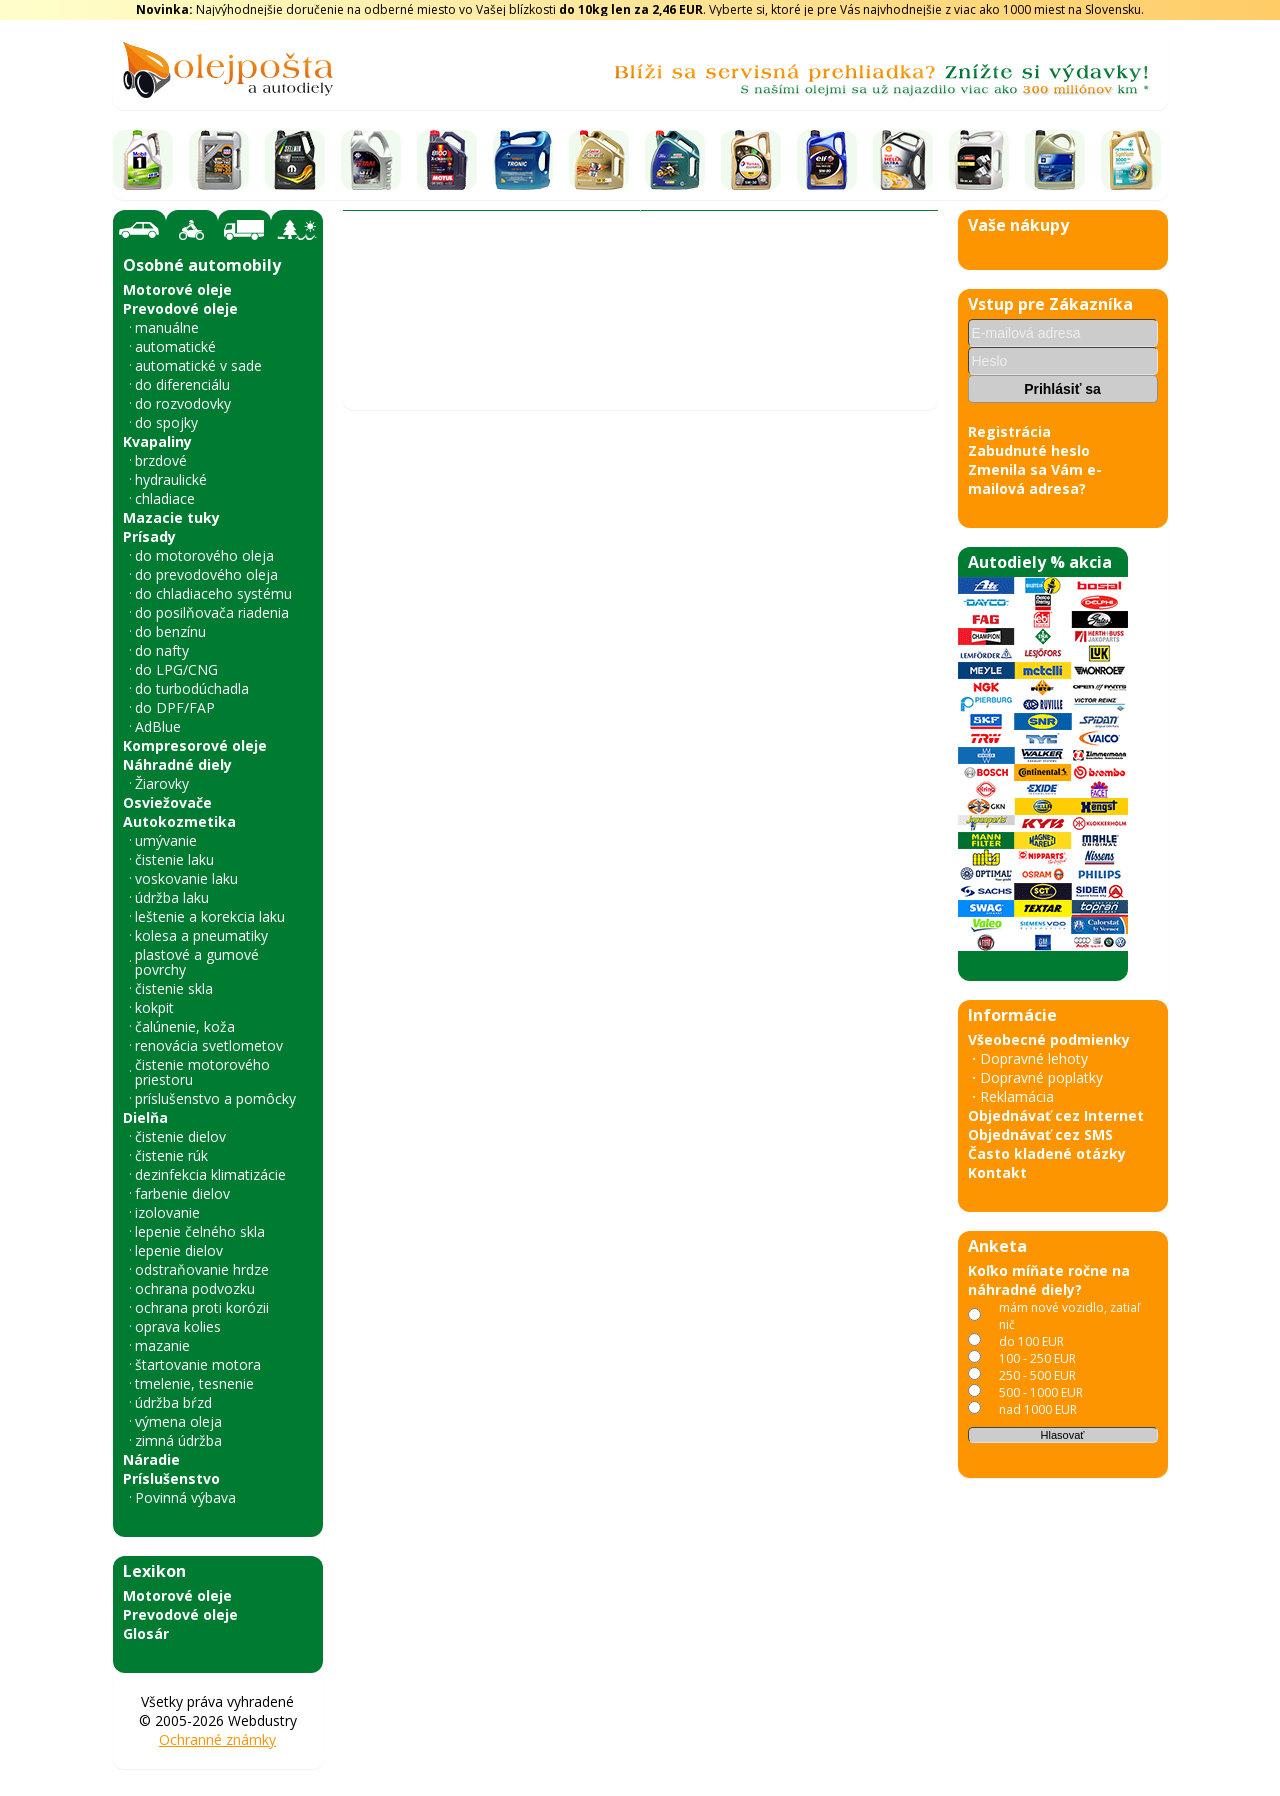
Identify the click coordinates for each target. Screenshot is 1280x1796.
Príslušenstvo (171, 1478)
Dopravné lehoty (1034, 1058)
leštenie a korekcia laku (210, 916)
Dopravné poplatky (1041, 1077)
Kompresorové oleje (195, 745)
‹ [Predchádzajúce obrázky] (369, 996)
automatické (175, 346)
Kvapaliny (157, 441)
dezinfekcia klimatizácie (210, 1174)
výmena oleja (178, 1421)
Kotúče (652, 334)
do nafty (162, 650)
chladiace (165, 498)
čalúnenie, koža (185, 1026)
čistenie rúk (171, 1155)
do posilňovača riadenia (212, 612)
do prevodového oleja (206, 574)
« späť (372, 1772)
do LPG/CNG (176, 669)
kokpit (154, 1007)
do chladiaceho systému (213, 593)
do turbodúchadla (192, 688)
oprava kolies (178, 1326)
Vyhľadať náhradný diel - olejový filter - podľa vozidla (532, 300)
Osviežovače (167, 802)
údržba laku (172, 897)
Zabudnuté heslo (1029, 450)
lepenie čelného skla (200, 1231)
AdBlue (158, 726)
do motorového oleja (204, 555)
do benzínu (170, 631)
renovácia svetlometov (209, 1045)
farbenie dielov (182, 1193)
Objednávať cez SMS (1040, 1134)
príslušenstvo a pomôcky (215, 1098)
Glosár (146, 1633)
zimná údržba (178, 1440)
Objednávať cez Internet (1056, 1115)
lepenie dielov (179, 1250)
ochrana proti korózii (202, 1307)
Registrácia (1009, 431)
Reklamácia (1017, 1096)
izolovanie (167, 1212)
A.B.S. (710, 334)
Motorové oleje (177, 289)
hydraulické (171, 479)
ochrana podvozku (195, 1288)
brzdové (161, 460)
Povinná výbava (185, 1497)
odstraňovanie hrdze (202, 1269)
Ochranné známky (217, 1739)
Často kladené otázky (1047, 1153)
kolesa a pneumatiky (201, 935)
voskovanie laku (186, 878)
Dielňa (145, 1117)
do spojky (166, 422)
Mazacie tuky (171, 517)
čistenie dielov (180, 1136)
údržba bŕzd (173, 1402)
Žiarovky (162, 783)
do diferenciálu (182, 384)
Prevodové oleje (180, 308)
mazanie (162, 1345)
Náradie (151, 1459)
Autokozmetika (179, 821)
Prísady (149, 536)
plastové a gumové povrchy (197, 962)
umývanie (166, 840)
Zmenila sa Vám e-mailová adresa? (1035, 479)
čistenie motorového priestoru (202, 1072)
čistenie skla (174, 988)
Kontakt (997, 1172)
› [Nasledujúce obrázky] (911, 996)
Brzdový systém (555, 334)
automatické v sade (198, 365)
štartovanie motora (198, 1364)
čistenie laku (174, 859)
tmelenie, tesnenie (194, 1383)
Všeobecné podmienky (1049, 1039)
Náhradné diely (177, 764)
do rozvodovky (183, 403)
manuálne (167, 327)
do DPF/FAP (175, 707)
